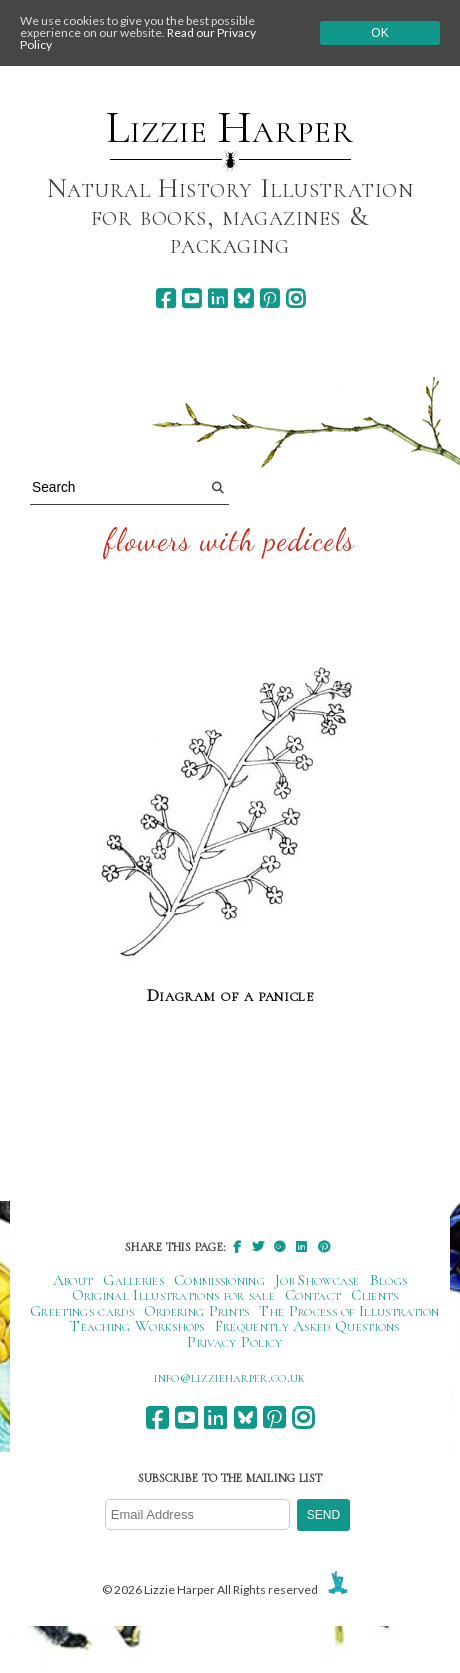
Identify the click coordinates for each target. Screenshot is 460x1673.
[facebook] (165, 298)
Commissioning (219, 1280)
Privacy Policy (234, 1342)
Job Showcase (317, 1280)
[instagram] (295, 298)
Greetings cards (82, 1311)
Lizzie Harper (229, 128)
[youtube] (191, 298)
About (73, 1280)
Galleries (133, 1280)
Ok (379, 33)
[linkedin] (217, 298)
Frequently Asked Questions (307, 1326)
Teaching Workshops (137, 1326)
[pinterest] (269, 298)
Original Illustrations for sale (174, 1295)
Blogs (389, 1280)
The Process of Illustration (349, 1311)
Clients (374, 1295)
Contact (313, 1295)
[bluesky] (243, 298)
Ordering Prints (197, 1311)
